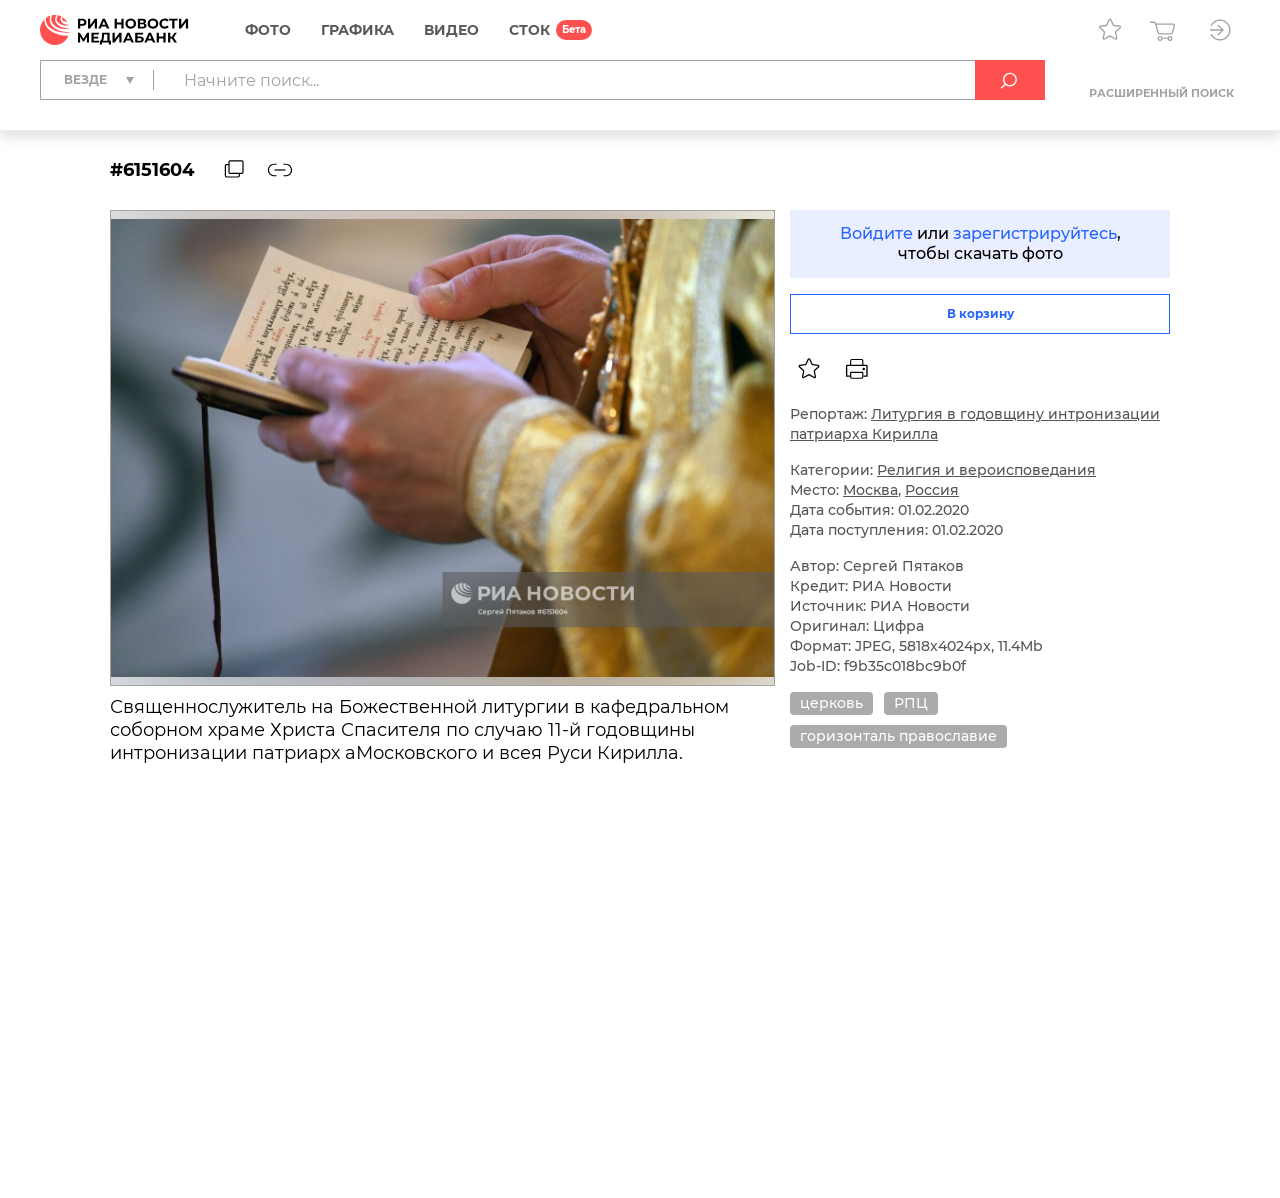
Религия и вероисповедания (986, 470)
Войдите (876, 233)
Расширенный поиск (1161, 93)
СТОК (529, 30)
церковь (831, 703)
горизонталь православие (898, 736)
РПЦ (911, 703)
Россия (932, 490)
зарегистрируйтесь (1035, 233)
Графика (357, 30)
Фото (268, 30)
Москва (870, 490)
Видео (451, 30)
